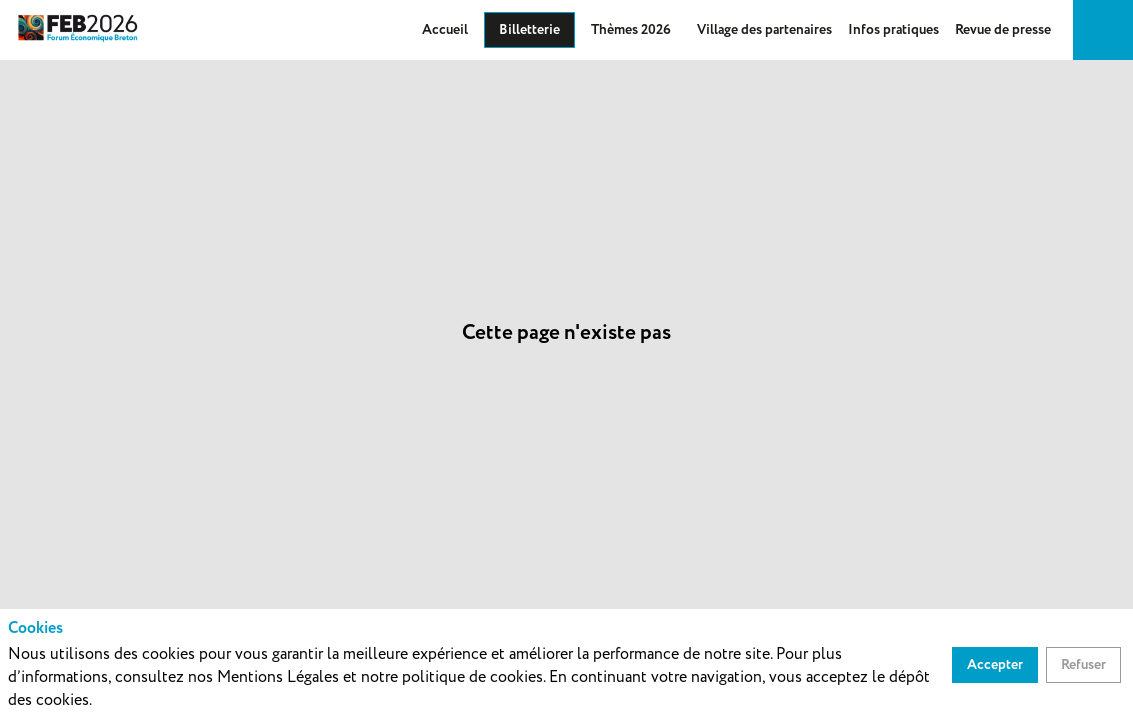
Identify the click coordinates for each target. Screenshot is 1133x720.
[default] (764, 30)
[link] (445, 30)
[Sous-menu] (679, 30)
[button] (529, 30)
